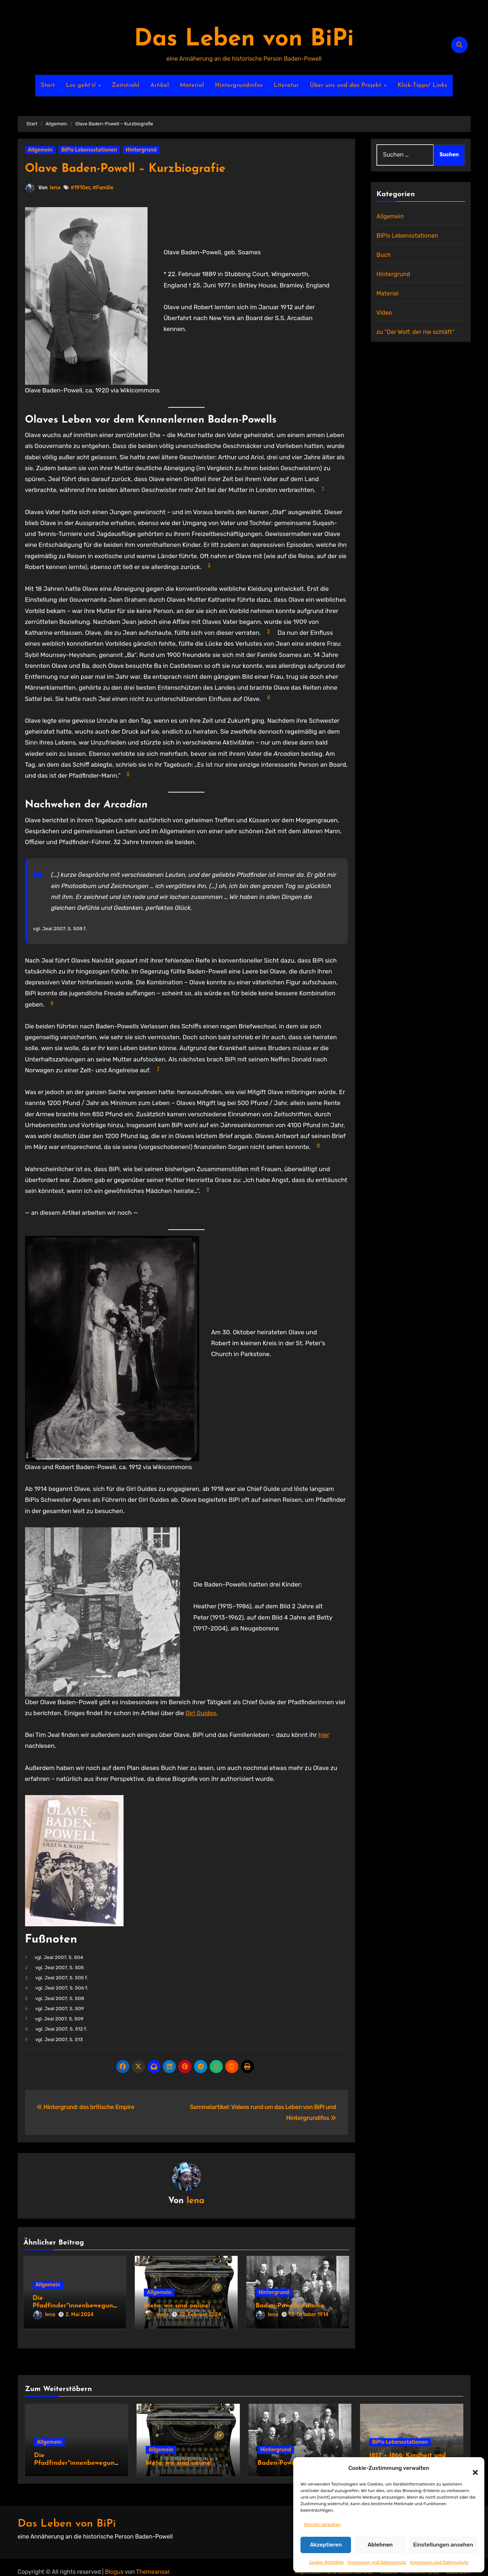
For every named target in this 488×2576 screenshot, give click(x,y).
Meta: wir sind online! (177, 2307)
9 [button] (207, 1189)
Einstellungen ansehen (443, 2544)
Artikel (159, 85)
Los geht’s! (81, 85)
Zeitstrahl (126, 85)
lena (55, 188)
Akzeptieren (326, 2544)
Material (192, 85)
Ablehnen (380, 2544)
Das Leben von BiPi (244, 39)
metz (156, 2316)
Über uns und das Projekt (346, 85)
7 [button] (158, 1068)
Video (384, 312)
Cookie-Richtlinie (326, 2562)
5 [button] (128, 774)
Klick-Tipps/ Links (422, 85)
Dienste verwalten (322, 2524)
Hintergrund (141, 150)
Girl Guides (200, 1713)
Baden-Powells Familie (289, 2307)
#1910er (80, 188)
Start (48, 85)
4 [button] (268, 697)
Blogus (114, 2562)
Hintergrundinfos (239, 85)
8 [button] (318, 1145)
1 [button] (323, 488)
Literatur (286, 85)
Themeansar (153, 2562)
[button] (471, 2468)
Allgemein (40, 150)
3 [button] (268, 631)
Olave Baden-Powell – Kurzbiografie (144, 168)
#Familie (103, 188)
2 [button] (209, 565)
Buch (383, 254)
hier (323, 1734)
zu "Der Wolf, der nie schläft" (415, 331)
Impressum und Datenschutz (376, 2562)
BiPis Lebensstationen (89, 150)
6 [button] (52, 1002)
